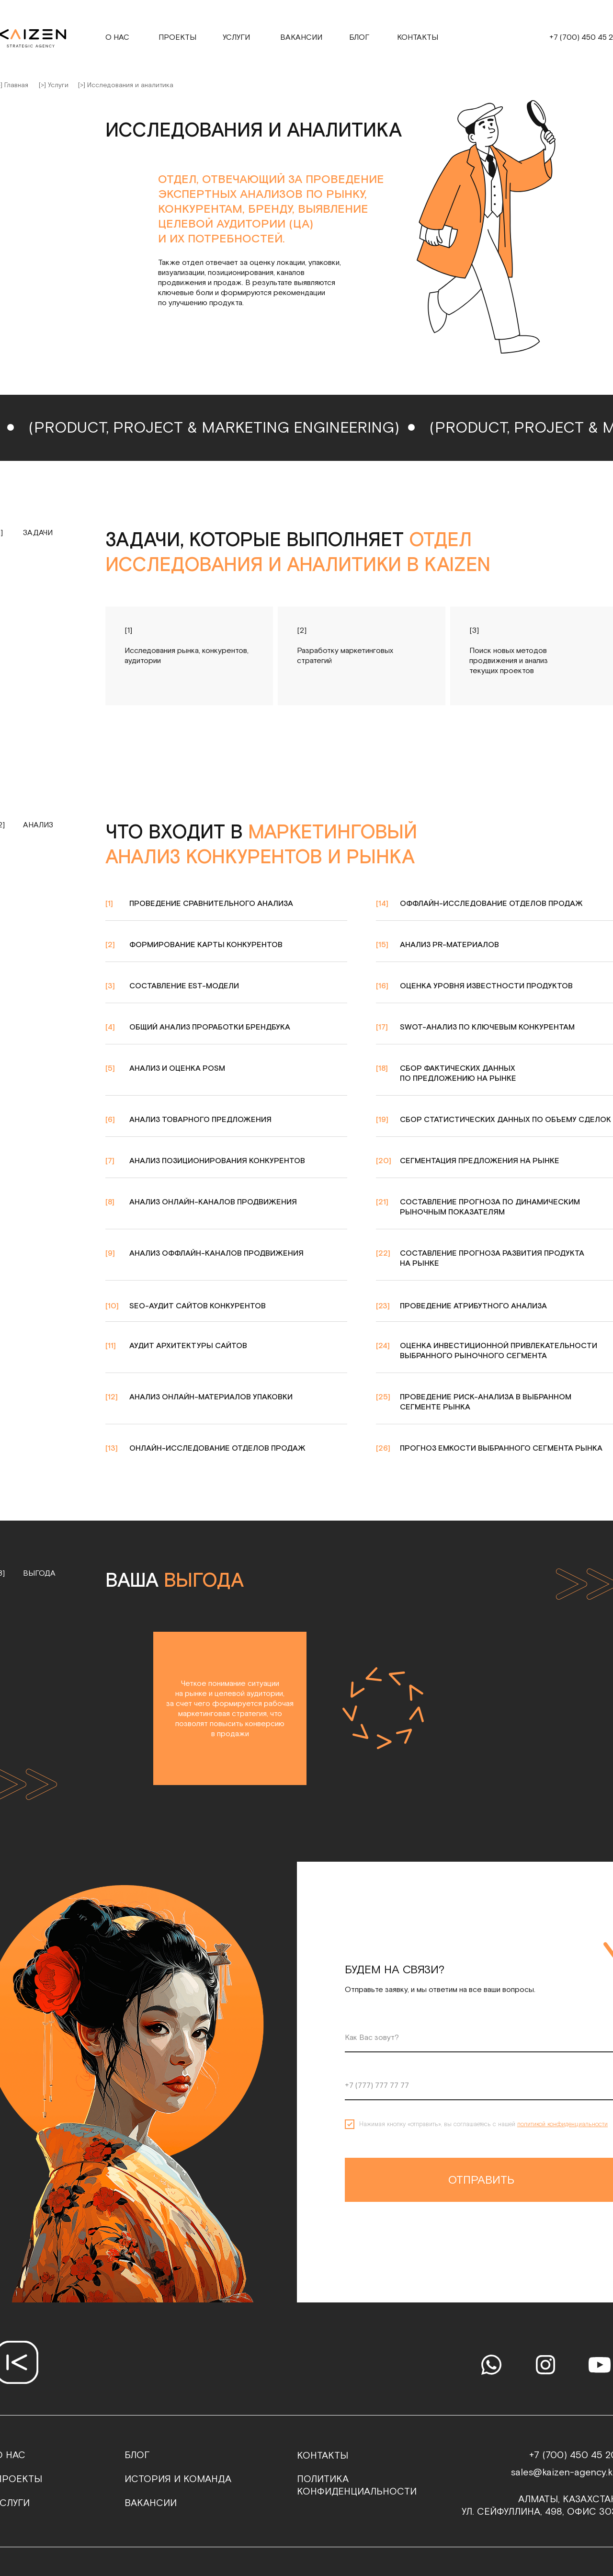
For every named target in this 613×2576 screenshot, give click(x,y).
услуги (236, 38)
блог (137, 2455)
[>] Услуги (53, 85)
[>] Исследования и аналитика (125, 85)
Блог (359, 38)
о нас (117, 38)
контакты (417, 38)
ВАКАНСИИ (151, 2503)
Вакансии (301, 38)
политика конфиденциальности (357, 2485)
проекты (177, 38)
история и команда (178, 2479)
